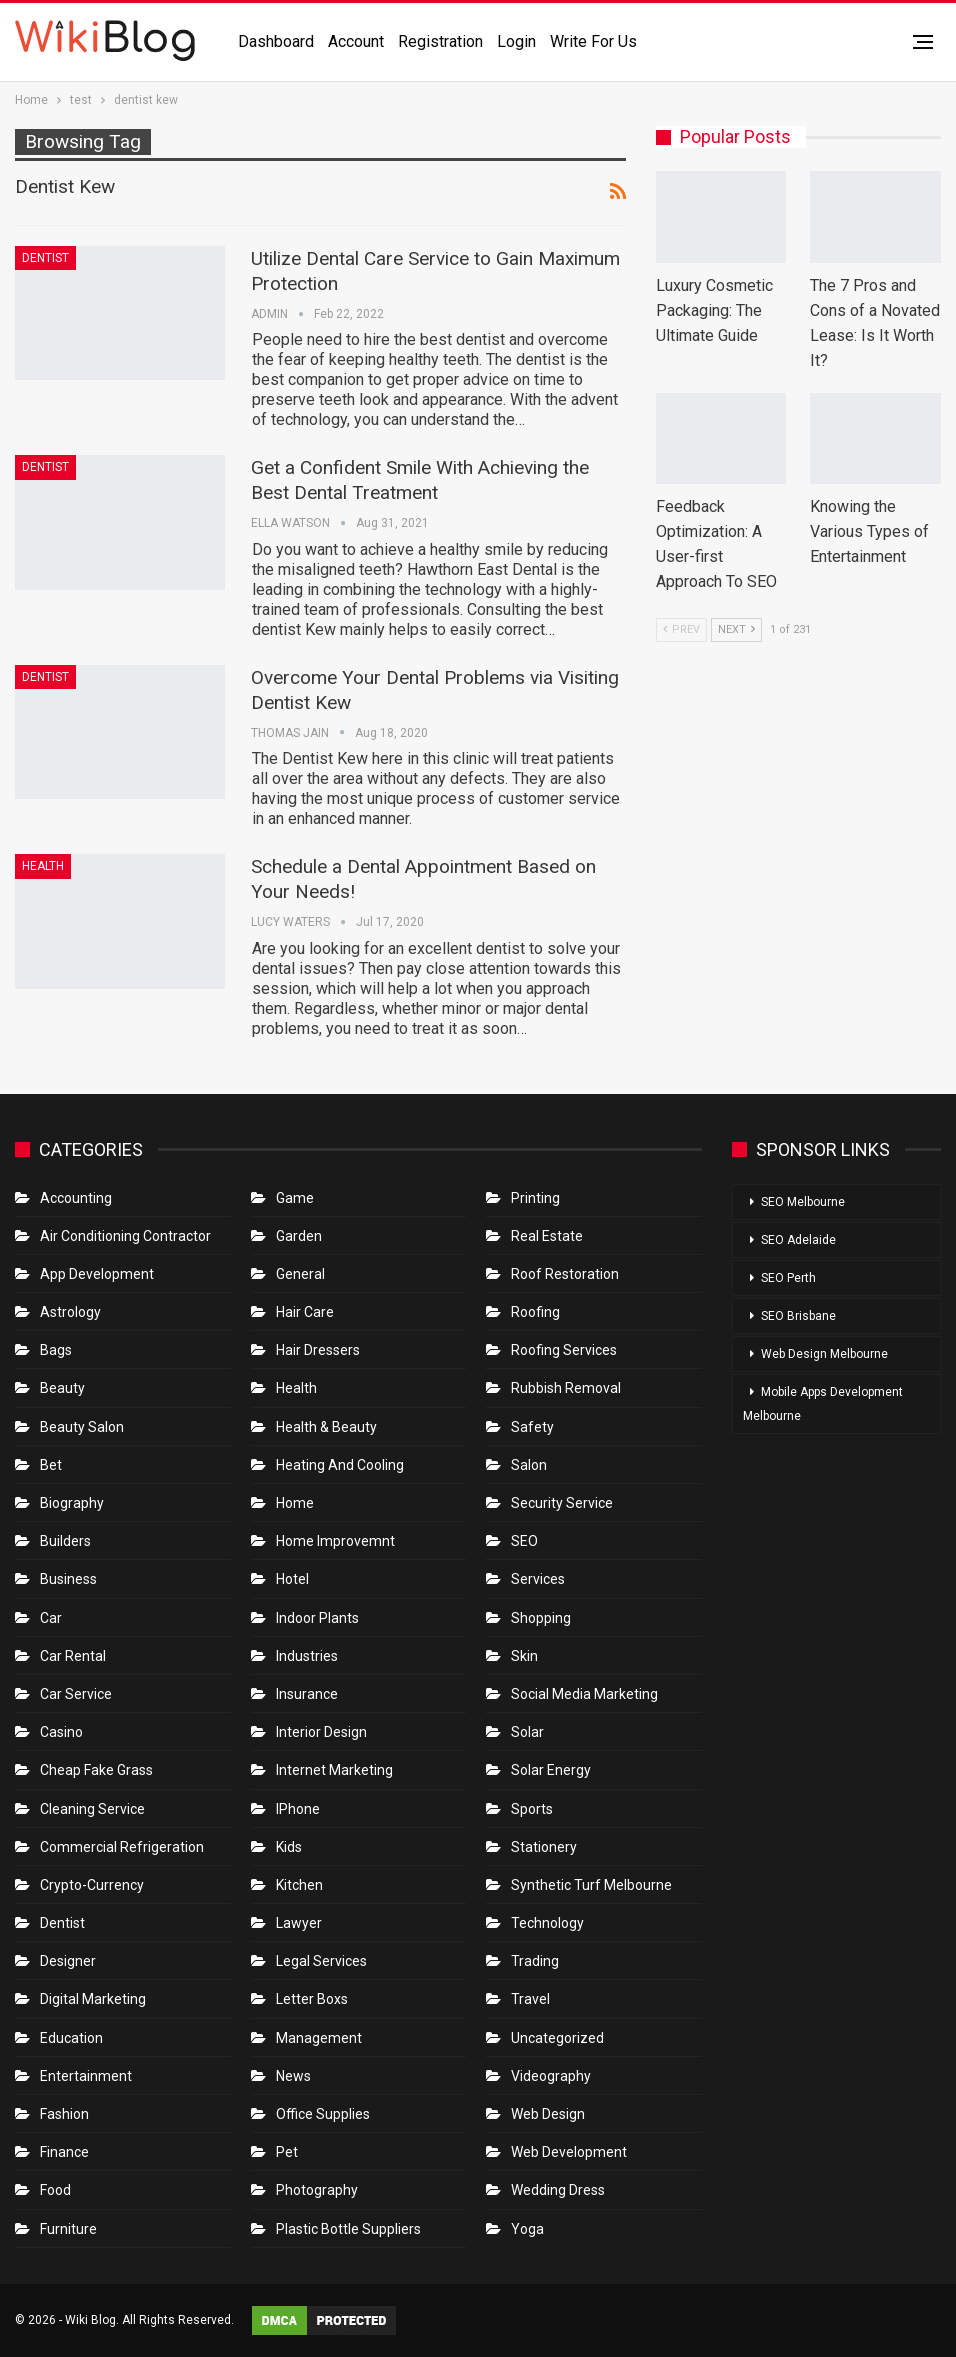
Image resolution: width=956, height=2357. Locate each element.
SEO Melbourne (803, 1202)
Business (68, 1579)
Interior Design (321, 1732)
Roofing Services (564, 1350)
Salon (529, 1465)
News (293, 2076)
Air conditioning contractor (125, 1236)
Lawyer (299, 1923)
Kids (289, 1847)
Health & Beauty (326, 1427)
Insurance (307, 1694)
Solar (527, 1732)
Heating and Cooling (340, 1465)
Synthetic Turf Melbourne (591, 1885)
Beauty (62, 1388)
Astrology (70, 1312)
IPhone (298, 1809)
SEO (524, 1541)
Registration (440, 41)
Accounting (76, 1198)
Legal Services (321, 1961)
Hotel (292, 1579)
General (300, 1274)
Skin (524, 1656)
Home (295, 1503)
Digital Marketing (93, 1999)
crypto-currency (92, 1885)
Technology (547, 1923)
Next (736, 629)
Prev (681, 629)
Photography (317, 2190)
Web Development (569, 2152)
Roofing (535, 1312)
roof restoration (565, 1274)
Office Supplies (323, 2114)
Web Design (548, 2114)
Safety (532, 1427)
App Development (97, 1274)
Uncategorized (557, 2038)
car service (76, 1694)
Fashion (64, 2114)
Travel (530, 1999)
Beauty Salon (82, 1427)
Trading (535, 1961)
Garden (299, 1236)
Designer (68, 1961)
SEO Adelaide (798, 1240)
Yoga (527, 2229)
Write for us (593, 41)
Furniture (68, 2229)
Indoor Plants (317, 1618)
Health (43, 866)
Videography (551, 2076)
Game (295, 1198)
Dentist (45, 258)
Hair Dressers (318, 1350)
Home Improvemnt (335, 1541)
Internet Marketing (334, 1770)
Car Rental (73, 1656)
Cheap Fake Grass (96, 1770)
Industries (307, 1656)
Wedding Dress (559, 2190)
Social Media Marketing (584, 1694)
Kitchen (299, 1885)
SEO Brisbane (798, 1316)
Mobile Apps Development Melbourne (823, 1404)
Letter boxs (312, 1999)
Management (319, 2038)
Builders (65, 1541)
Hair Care (305, 1312)
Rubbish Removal (566, 1388)
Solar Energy (551, 1770)
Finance (64, 2152)
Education (71, 2038)
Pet (287, 2152)
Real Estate (547, 1236)
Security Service (562, 1503)
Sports (532, 1809)
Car (51, 1618)
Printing (535, 1198)
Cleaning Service (92, 1809)
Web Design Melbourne (824, 1354)
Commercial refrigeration (122, 1847)
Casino (61, 1732)
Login (516, 41)
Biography (72, 1503)
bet (51, 1465)
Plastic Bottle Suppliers (348, 2229)
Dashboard (276, 41)
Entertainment (86, 2076)
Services (538, 1579)
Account (356, 41)
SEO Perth (788, 1278)
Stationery (544, 1847)
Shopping (541, 1618)
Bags (56, 1350)
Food (55, 2190)
